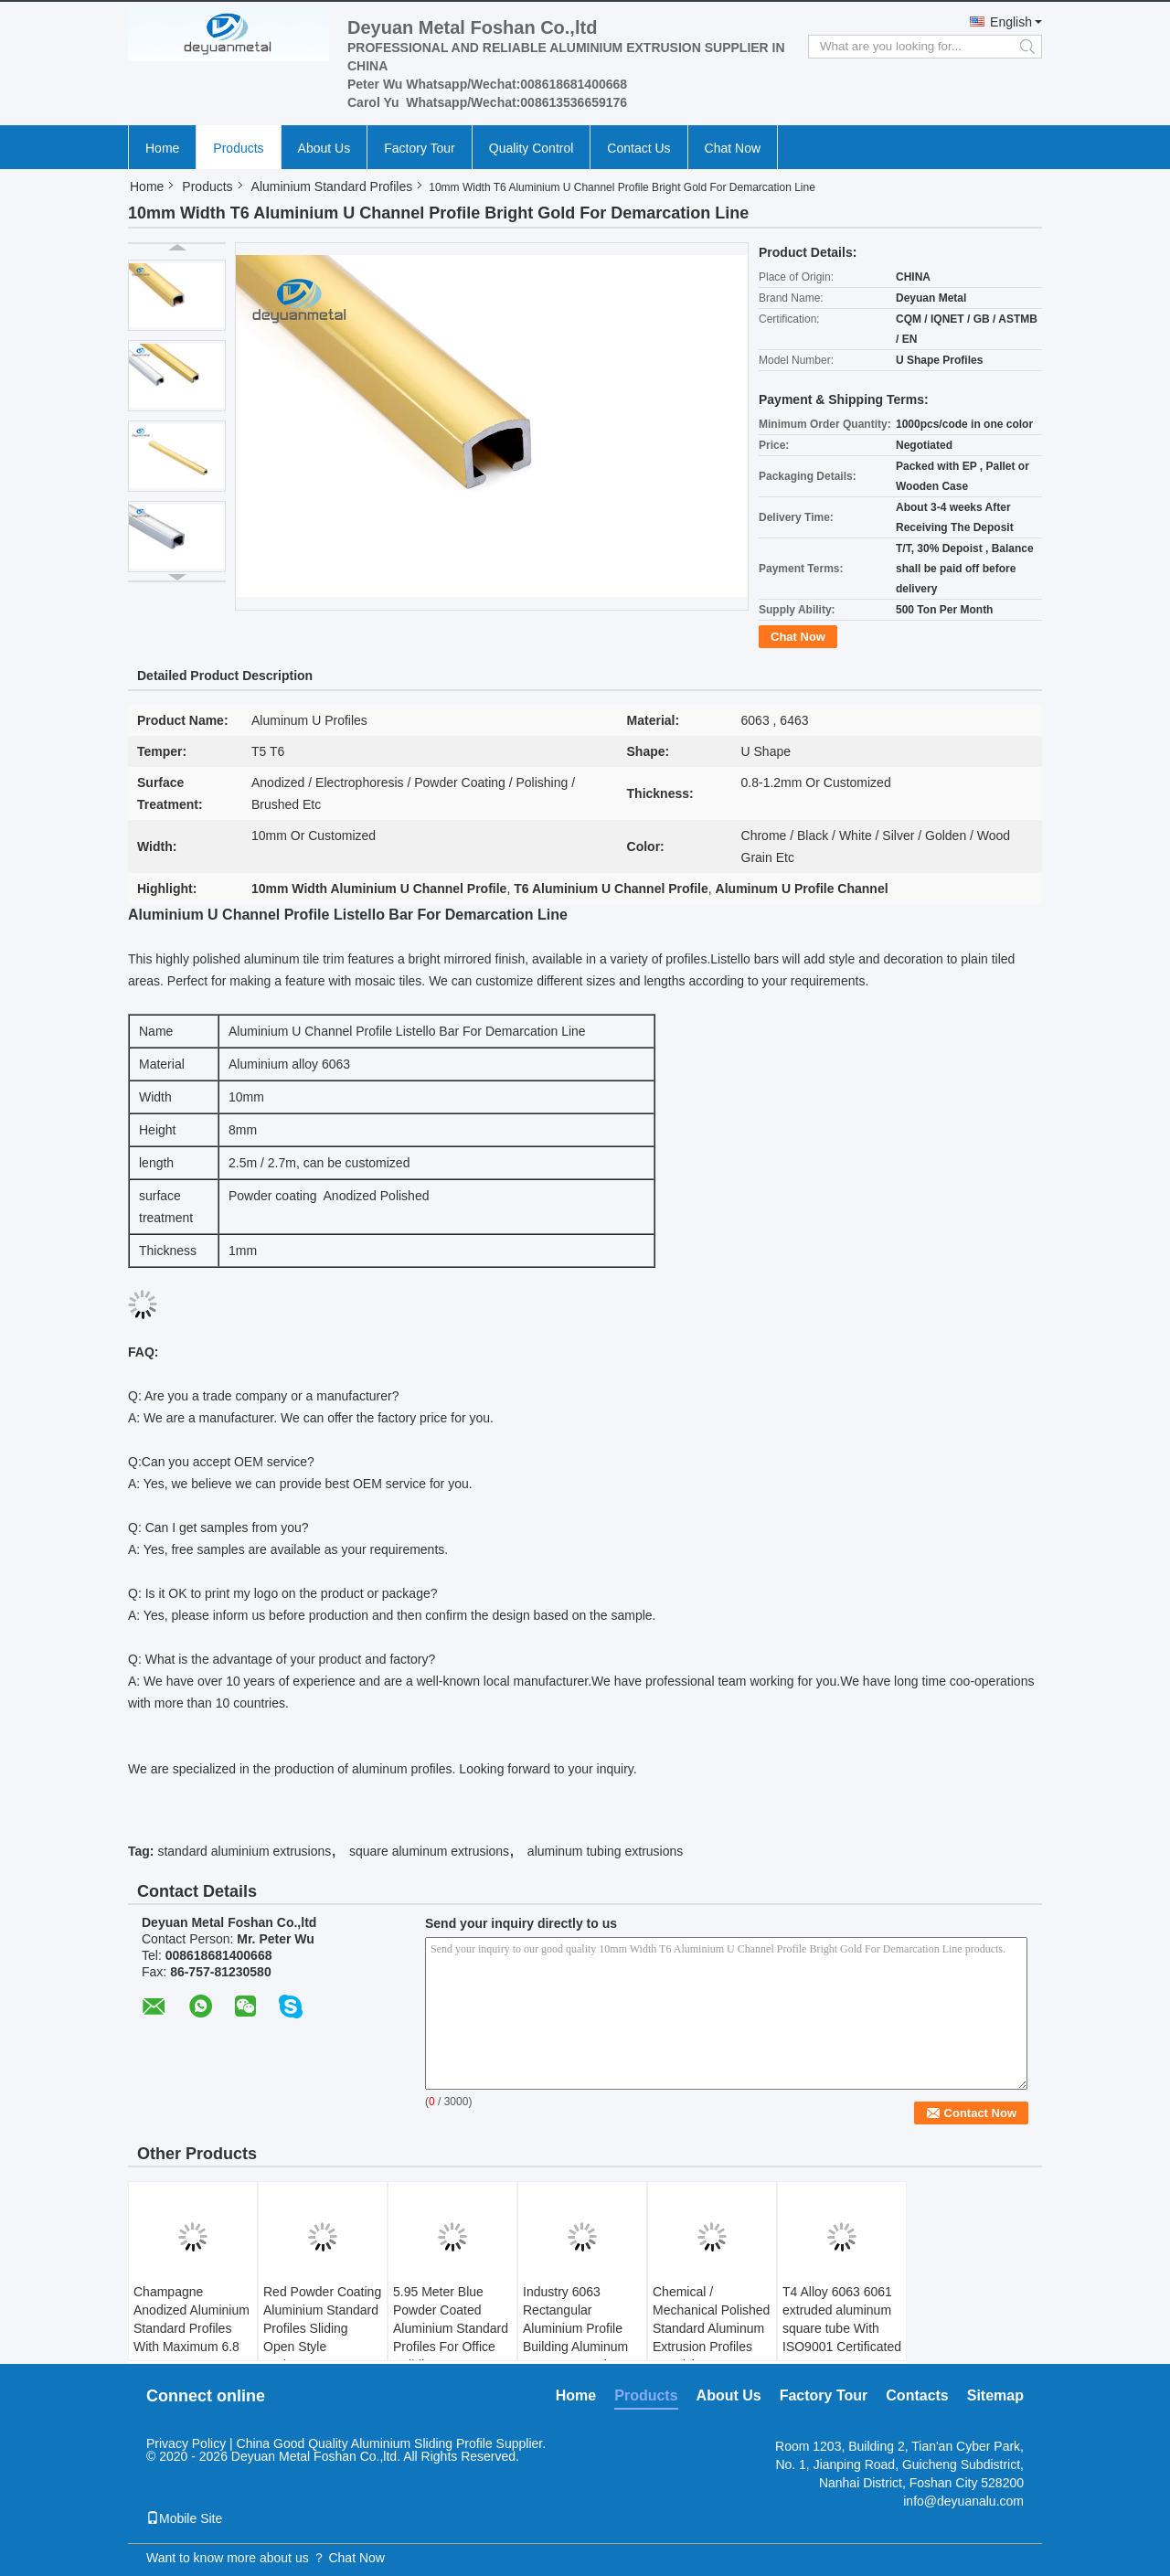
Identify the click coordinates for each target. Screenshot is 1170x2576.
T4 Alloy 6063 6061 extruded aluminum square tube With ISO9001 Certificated (841, 2319)
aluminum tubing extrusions (605, 1851)
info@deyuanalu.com (963, 2501)
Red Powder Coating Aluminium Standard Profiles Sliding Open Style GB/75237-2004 (322, 2328)
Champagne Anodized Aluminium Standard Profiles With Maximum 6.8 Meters (191, 2328)
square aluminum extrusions (429, 1851)
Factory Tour (419, 148)
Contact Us (638, 148)
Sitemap (995, 2395)
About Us (324, 148)
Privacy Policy (186, 2443)
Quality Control (531, 148)
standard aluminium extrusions (244, 1851)
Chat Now (732, 148)
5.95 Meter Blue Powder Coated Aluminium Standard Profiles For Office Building (450, 2328)
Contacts (917, 2395)
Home (162, 148)
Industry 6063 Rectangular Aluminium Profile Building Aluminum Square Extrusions (575, 2328)
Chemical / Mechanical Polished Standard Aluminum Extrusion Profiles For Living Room (711, 2328)
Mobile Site (184, 2518)
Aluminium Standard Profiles (332, 186)
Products (238, 148)
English (1011, 22)
